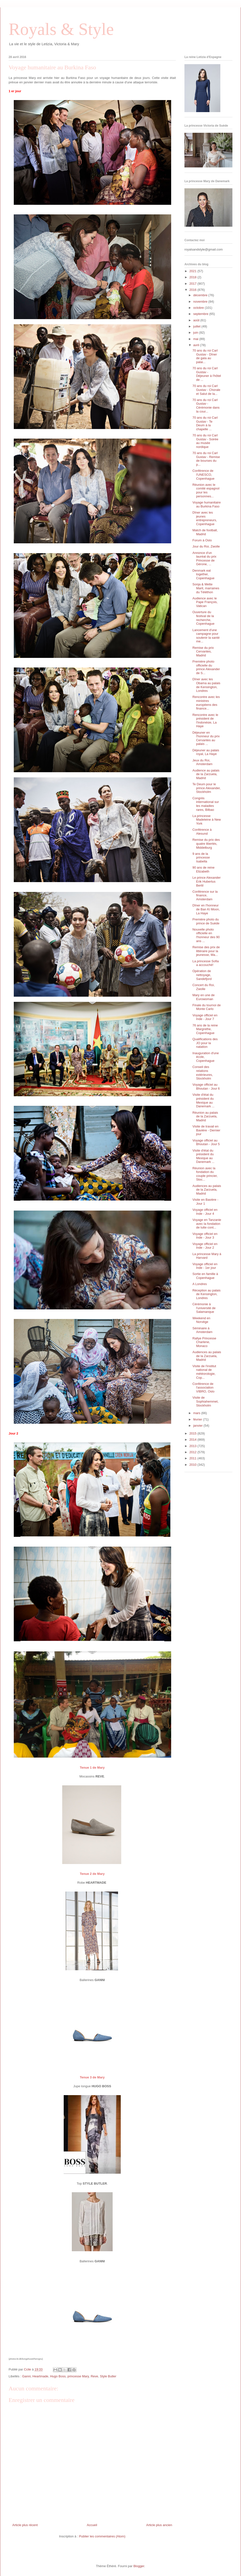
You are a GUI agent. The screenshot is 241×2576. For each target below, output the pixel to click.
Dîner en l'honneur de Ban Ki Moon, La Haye (206, 909)
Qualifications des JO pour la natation (205, 1043)
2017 (193, 283)
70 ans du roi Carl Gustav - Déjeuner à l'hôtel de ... (206, 374)
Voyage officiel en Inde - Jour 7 (204, 1017)
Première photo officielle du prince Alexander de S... (206, 667)
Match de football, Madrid (205, 532)
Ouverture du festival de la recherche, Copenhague (203, 617)
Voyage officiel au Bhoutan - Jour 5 (206, 1142)
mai (196, 339)
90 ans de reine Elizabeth (203, 869)
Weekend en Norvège (201, 1320)
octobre (199, 308)
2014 (193, 1439)
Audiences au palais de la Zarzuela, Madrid (206, 1189)
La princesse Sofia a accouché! (205, 963)
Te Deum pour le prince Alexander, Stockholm (206, 788)
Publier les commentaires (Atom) (102, 2536)
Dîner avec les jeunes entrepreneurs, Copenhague (204, 518)
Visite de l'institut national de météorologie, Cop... (204, 1371)
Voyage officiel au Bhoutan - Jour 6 (206, 1086)
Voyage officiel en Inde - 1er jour (204, 1266)
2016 (193, 290)
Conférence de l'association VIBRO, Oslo (203, 1387)
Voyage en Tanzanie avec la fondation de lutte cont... (206, 1223)
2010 (193, 1464)
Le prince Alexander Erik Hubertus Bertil (206, 881)
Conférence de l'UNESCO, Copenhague (203, 474)
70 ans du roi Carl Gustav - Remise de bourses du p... (206, 458)
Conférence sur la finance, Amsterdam (205, 895)
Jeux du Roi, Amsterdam (202, 762)
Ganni (26, 2376)
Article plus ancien (159, 2525)
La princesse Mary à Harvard (206, 1256)
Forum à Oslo (202, 540)
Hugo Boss (58, 2376)
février (198, 1419)
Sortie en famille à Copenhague (205, 1276)
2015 (193, 1433)
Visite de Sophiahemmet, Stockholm (205, 1401)
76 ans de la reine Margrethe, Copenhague (205, 1029)
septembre (201, 314)
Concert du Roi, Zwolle (203, 987)
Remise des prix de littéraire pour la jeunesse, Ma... (206, 951)
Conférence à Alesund (201, 831)
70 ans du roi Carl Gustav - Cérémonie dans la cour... (205, 405)
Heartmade (40, 2376)
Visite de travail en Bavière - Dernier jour (206, 1130)
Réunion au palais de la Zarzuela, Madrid (205, 1116)
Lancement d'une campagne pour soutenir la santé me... (205, 635)
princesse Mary (78, 2376)
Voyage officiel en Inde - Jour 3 (204, 1236)
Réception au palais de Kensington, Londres (206, 1294)
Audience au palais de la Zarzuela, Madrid (205, 774)
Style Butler (108, 2376)
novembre (200, 301)
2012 (193, 1452)
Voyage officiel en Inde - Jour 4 (204, 1211)
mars (197, 1413)
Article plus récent (25, 2525)
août (196, 320)
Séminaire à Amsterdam (202, 1330)
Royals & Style (61, 29)
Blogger (138, 2566)
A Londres (199, 1284)
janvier (198, 1425)
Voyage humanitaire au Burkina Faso (206, 504)
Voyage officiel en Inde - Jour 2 (204, 1246)
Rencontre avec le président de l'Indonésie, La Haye (205, 720)
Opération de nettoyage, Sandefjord (201, 974)
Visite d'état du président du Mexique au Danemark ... (203, 1100)
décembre (200, 295)
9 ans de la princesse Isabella (201, 857)
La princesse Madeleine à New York (206, 819)
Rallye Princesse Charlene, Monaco (204, 1342)
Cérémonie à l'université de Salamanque (203, 1308)
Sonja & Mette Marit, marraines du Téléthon (205, 588)
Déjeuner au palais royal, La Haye (205, 752)
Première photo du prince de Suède (205, 921)
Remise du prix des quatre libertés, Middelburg (206, 843)
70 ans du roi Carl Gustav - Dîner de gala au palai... (205, 356)
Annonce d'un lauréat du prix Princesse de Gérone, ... (204, 558)
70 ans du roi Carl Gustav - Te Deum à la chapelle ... (205, 423)
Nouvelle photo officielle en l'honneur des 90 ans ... (206, 935)
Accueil (92, 2525)
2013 (193, 1446)
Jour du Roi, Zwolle (206, 546)
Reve (94, 2376)
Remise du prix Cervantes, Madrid (203, 651)
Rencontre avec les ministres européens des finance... (206, 702)
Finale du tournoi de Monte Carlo (206, 1007)
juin (196, 332)
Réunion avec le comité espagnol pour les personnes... (205, 490)
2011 (193, 1458)
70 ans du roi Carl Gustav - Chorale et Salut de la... (206, 389)
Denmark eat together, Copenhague (203, 574)
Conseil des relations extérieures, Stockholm (202, 1072)
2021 (193, 271)
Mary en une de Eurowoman (203, 997)
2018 (193, 277)
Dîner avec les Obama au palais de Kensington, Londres (206, 685)
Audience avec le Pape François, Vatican (204, 602)
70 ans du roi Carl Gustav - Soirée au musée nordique (205, 441)
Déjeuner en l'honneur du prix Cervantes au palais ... (206, 738)
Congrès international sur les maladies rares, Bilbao (205, 804)
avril (196, 345)
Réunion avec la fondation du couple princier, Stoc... (204, 1174)
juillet (197, 326)
